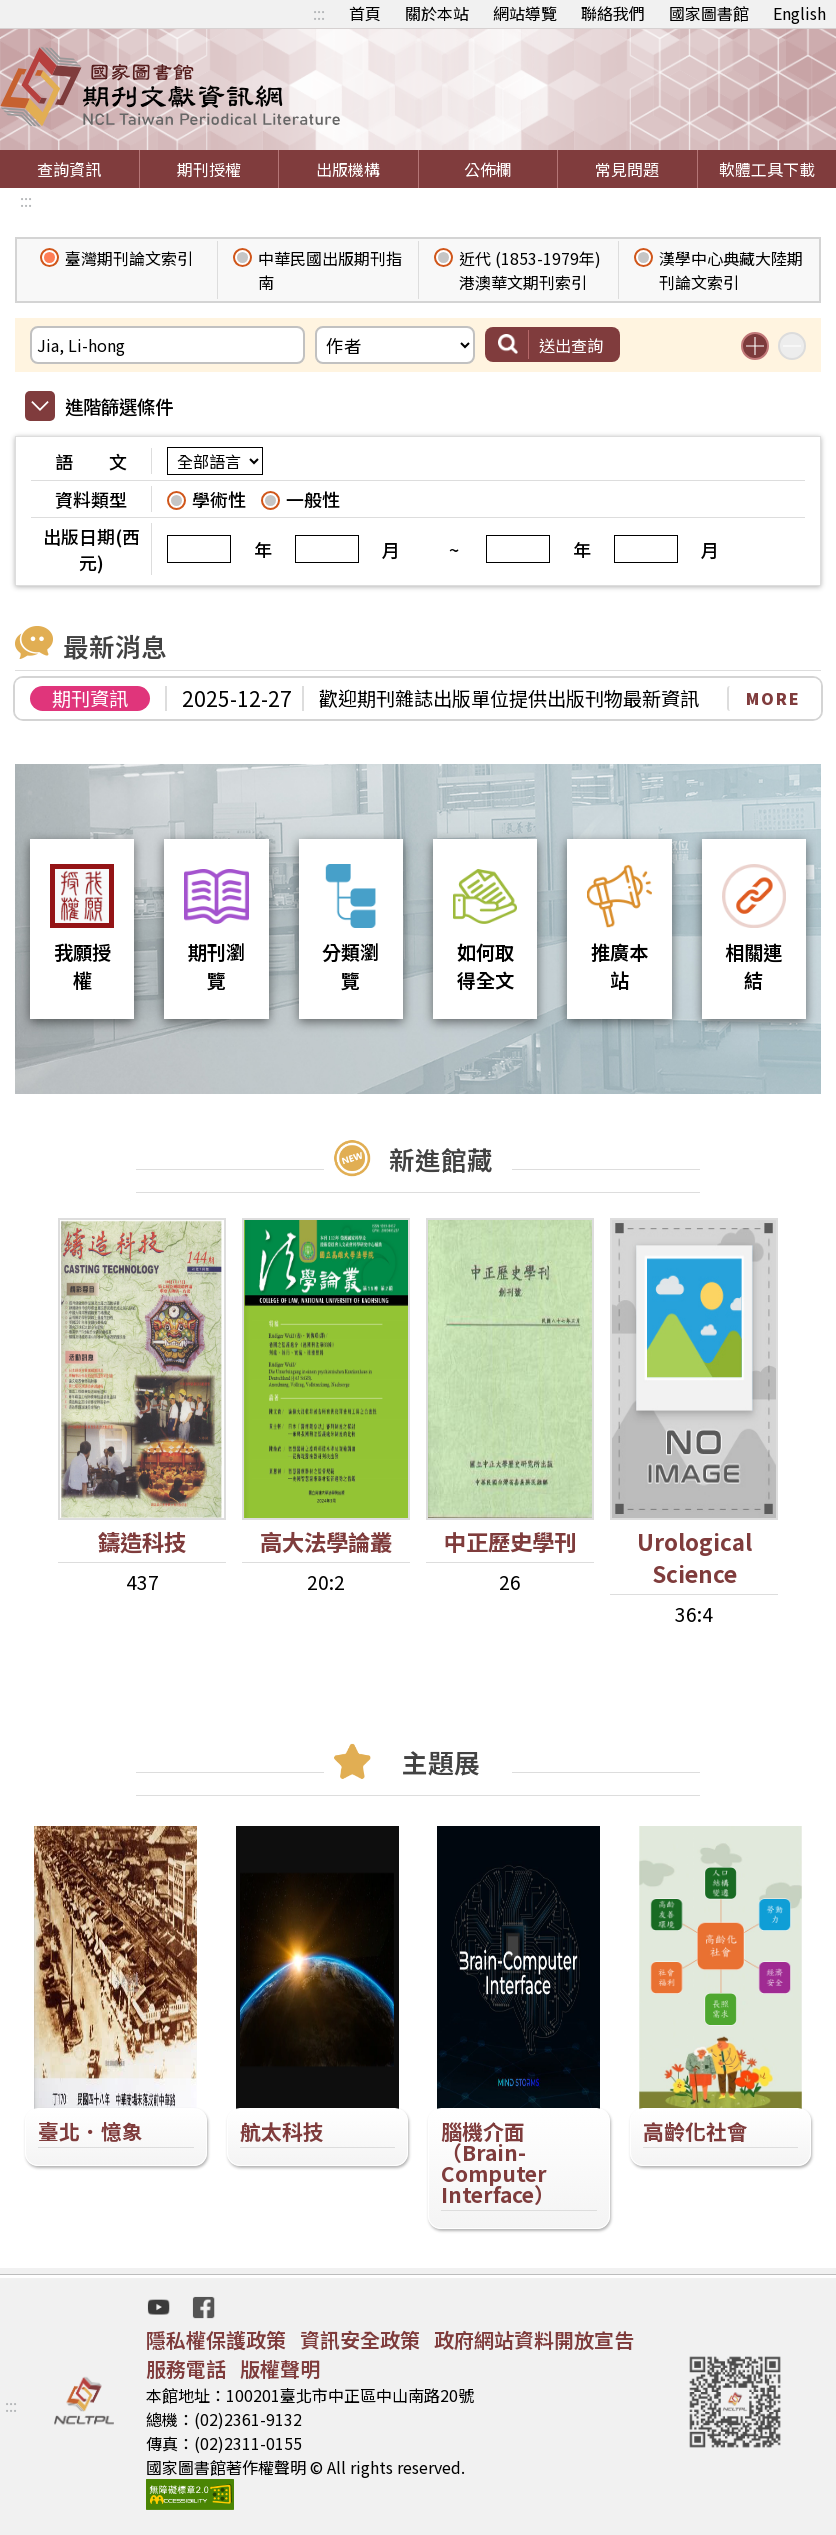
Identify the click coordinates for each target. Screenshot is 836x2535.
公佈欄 (488, 169)
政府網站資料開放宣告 (534, 2339)
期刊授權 (209, 169)
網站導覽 (525, 13)
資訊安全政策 (360, 2339)
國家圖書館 (709, 13)
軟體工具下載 (767, 169)
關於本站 (437, 13)
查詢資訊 (69, 169)
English (799, 13)
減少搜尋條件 (792, 346)
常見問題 (627, 169)
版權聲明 (280, 2368)
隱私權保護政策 (216, 2339)
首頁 (365, 13)
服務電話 (186, 2368)
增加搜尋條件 (755, 346)
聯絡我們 (613, 13)
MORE (773, 698)
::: (319, 13)
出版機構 (348, 169)
